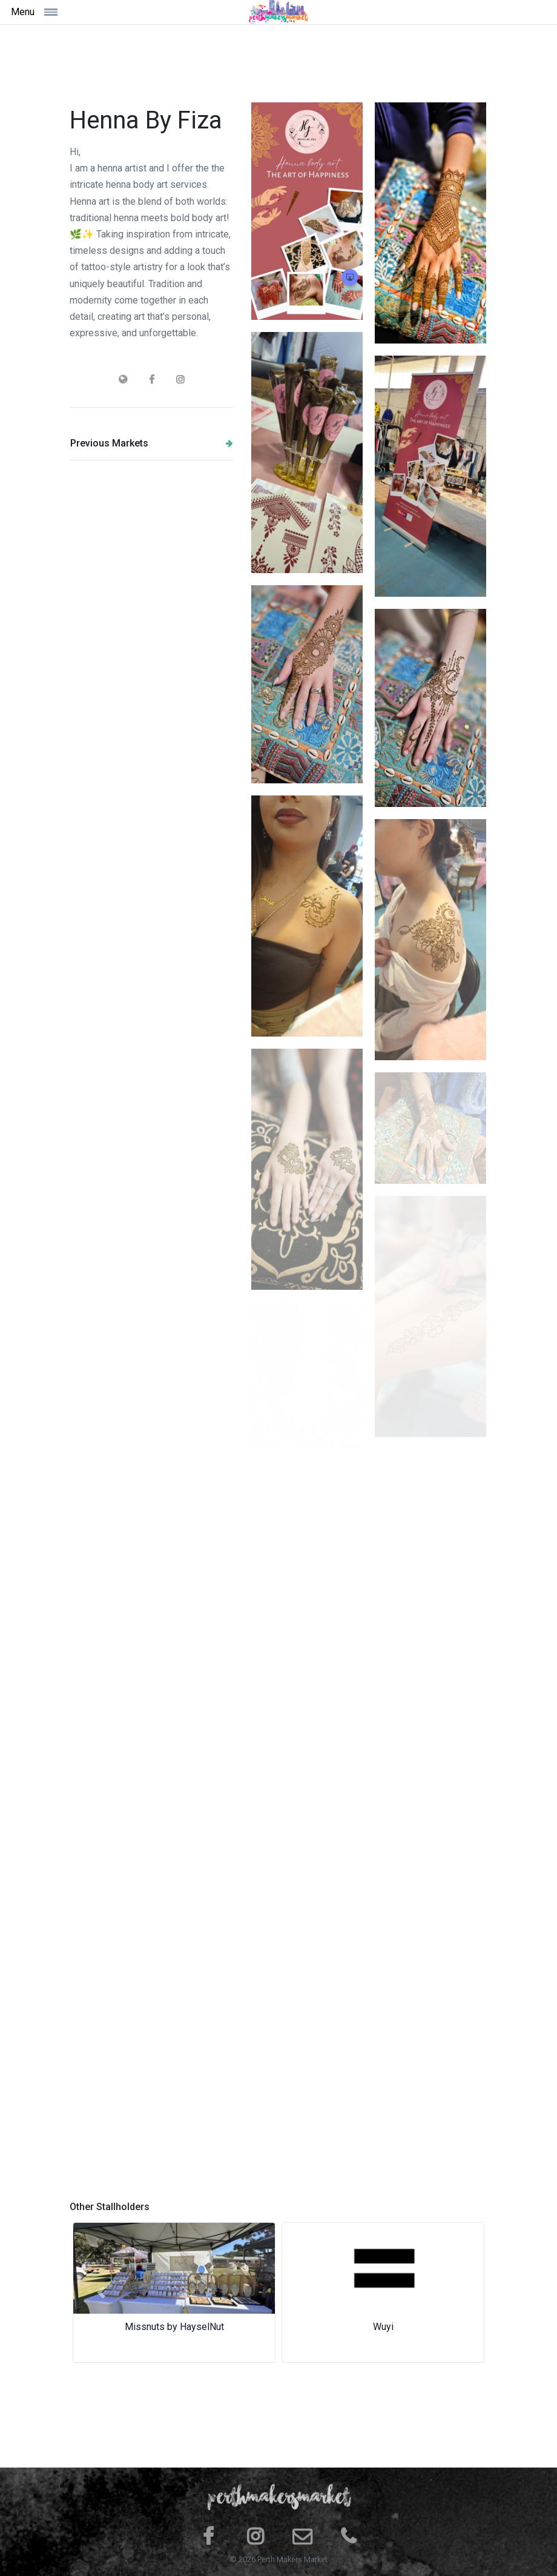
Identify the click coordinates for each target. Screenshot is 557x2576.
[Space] (278, 12)
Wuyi (383, 2326)
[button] (101, 2292)
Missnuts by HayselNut (174, 2326)
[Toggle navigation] (76, 12)
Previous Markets (151, 443)
